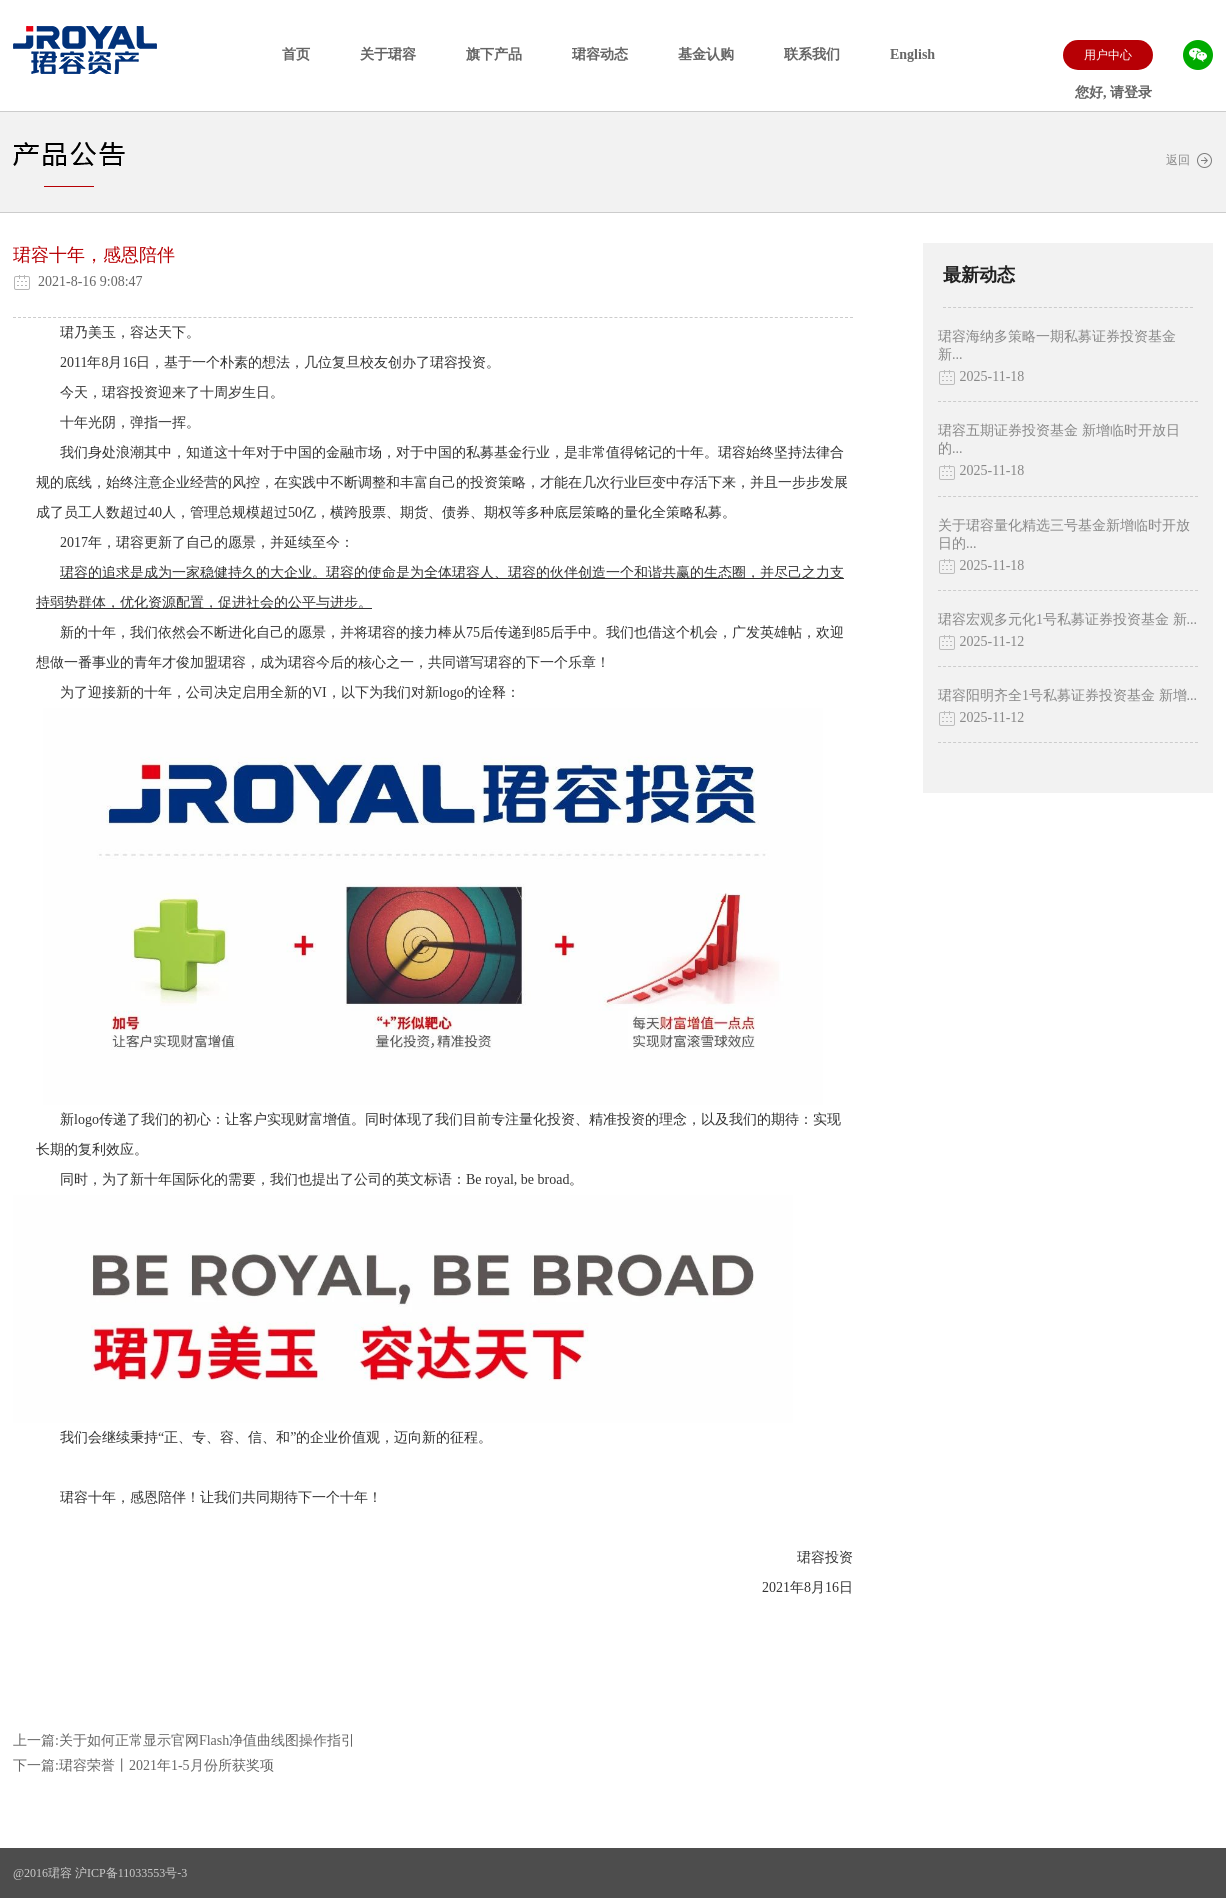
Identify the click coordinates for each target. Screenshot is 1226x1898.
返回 (1189, 160)
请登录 (1131, 92)
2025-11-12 (981, 642)
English (912, 54)
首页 (296, 54)
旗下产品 (494, 54)
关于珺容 (388, 54)
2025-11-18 (981, 377)
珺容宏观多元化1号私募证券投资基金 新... (1067, 619)
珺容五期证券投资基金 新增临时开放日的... (1059, 439)
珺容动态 (600, 54)
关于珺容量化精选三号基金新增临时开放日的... (1064, 534)
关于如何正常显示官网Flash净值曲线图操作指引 (207, 1740)
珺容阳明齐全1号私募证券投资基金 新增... (1067, 695)
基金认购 (706, 54)
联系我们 (812, 54)
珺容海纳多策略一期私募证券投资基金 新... (1057, 345)
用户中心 (1108, 55)
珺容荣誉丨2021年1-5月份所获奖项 (166, 1765)
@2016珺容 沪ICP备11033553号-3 (100, 1873)
